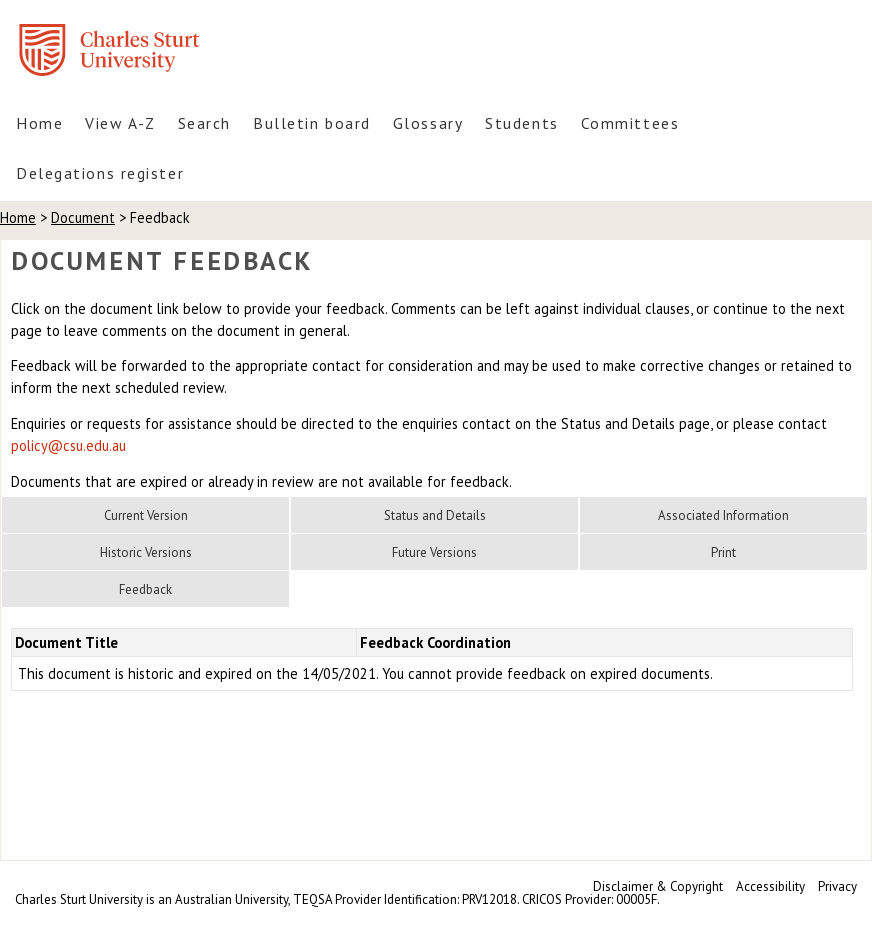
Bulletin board (312, 123)
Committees (630, 123)
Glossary (428, 123)
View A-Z (120, 123)
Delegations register (100, 173)
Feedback (145, 589)
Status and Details (435, 515)
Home (39, 123)
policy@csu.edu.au (68, 445)
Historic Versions (146, 552)
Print (723, 552)
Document (83, 217)
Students (521, 123)
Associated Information (723, 515)
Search (204, 123)
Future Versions (434, 552)
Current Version (146, 515)
